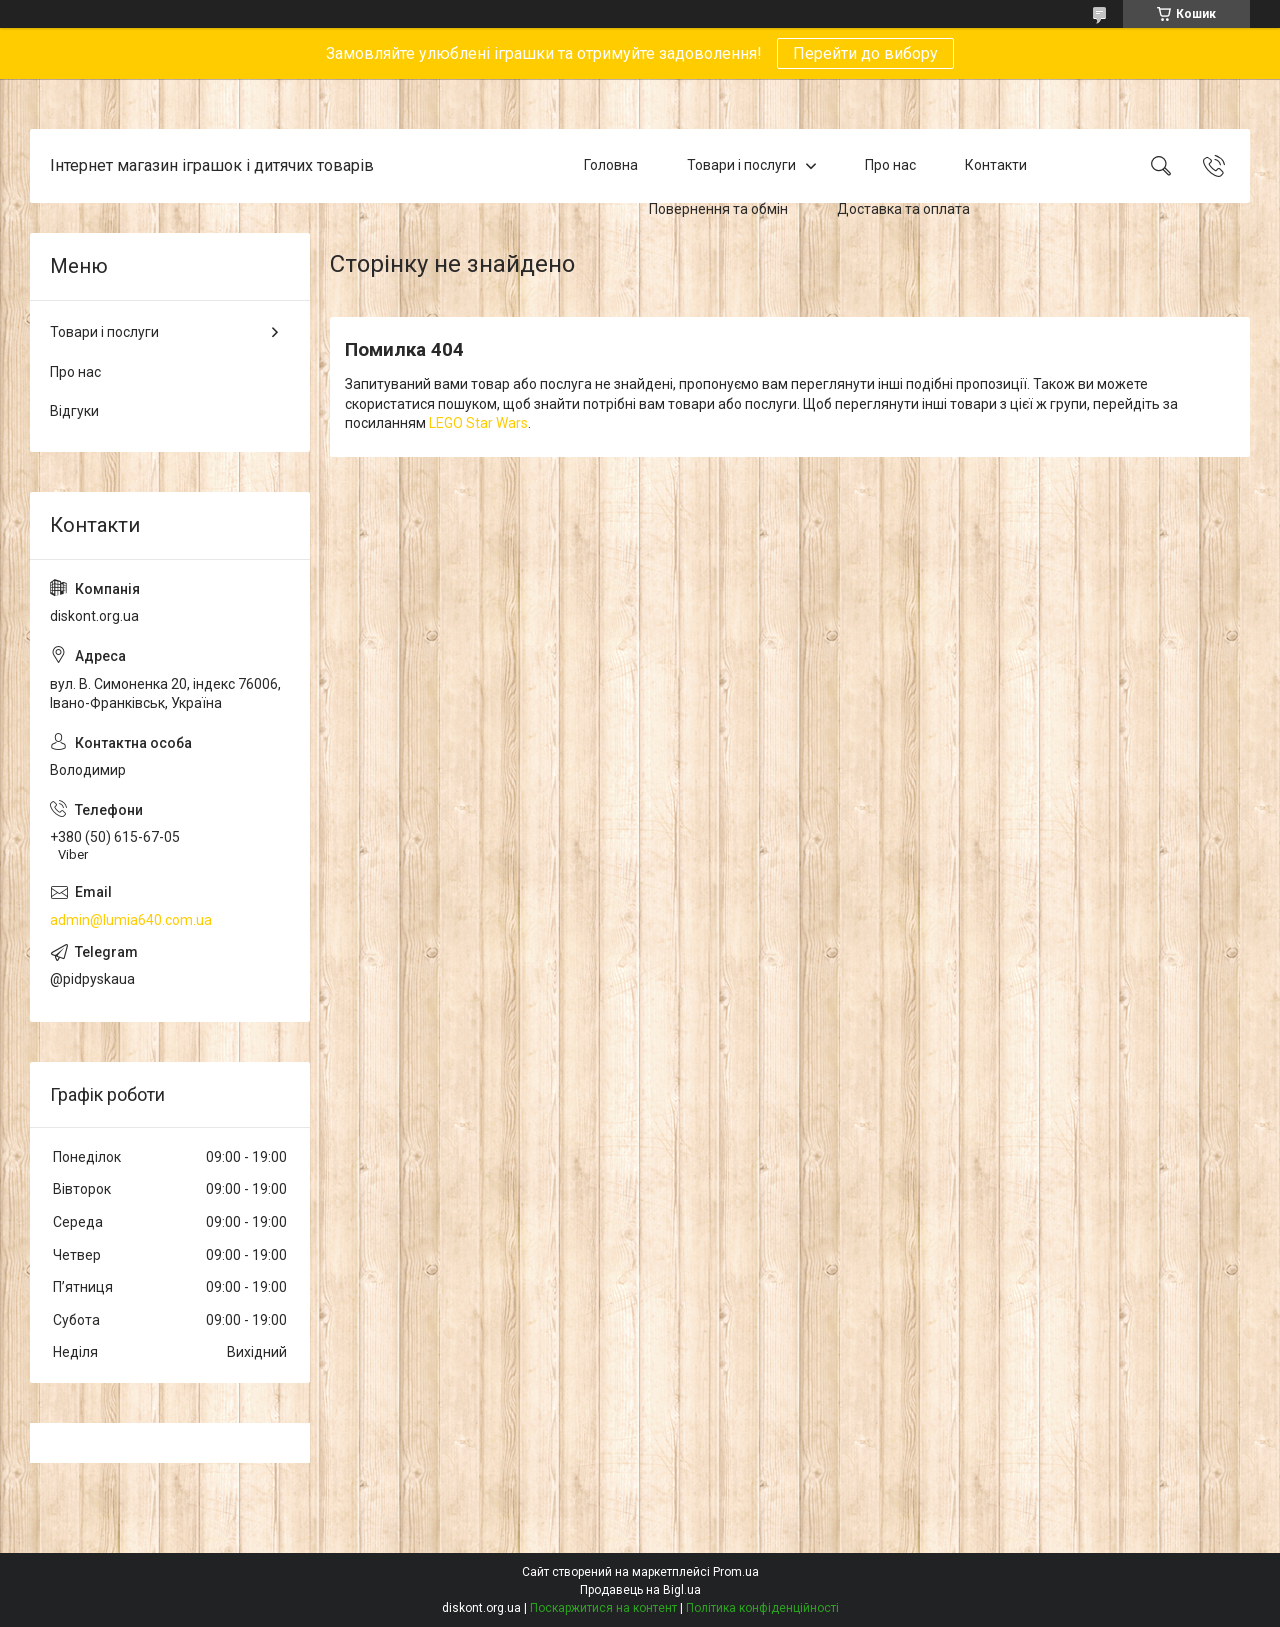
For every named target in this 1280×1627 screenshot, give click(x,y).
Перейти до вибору (865, 53)
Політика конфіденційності (762, 1608)
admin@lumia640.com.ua (131, 920)
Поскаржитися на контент (603, 1608)
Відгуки (74, 411)
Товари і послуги (741, 165)
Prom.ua (736, 1572)
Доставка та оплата (903, 209)
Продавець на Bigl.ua (640, 1590)
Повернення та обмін (718, 209)
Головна (611, 165)
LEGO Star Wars (478, 423)
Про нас (890, 165)
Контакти (996, 165)
